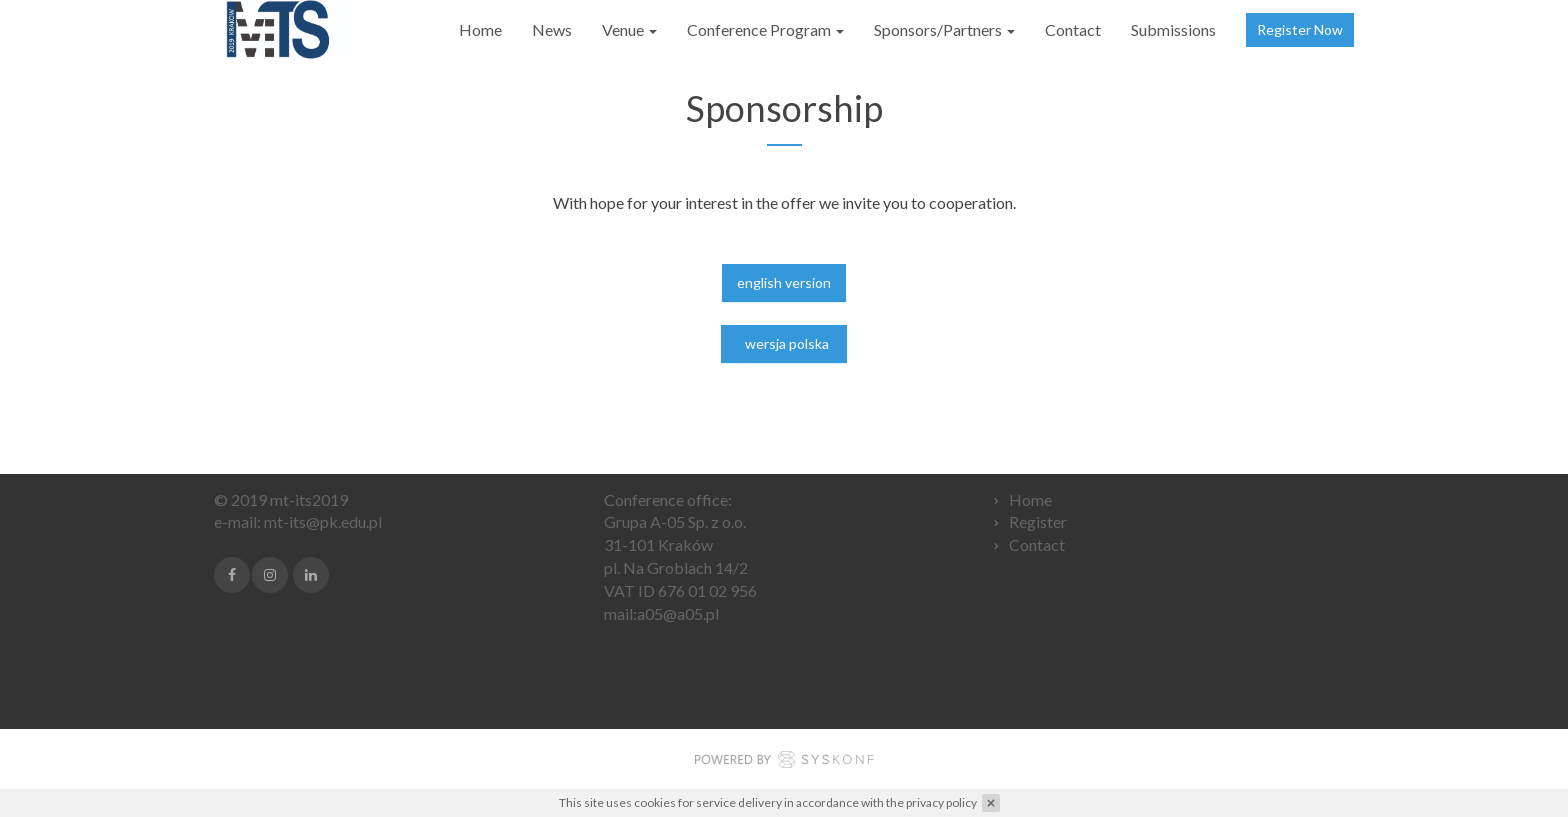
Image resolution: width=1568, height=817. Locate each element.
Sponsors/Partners (944, 29)
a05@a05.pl (678, 613)
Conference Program (765, 29)
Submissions (1173, 29)
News (552, 29)
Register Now (1300, 29)
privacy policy (941, 802)
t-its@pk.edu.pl (329, 521)
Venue (629, 29)
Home (480, 29)
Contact (1073, 29)
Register (1038, 521)
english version (784, 285)
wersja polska (784, 346)
